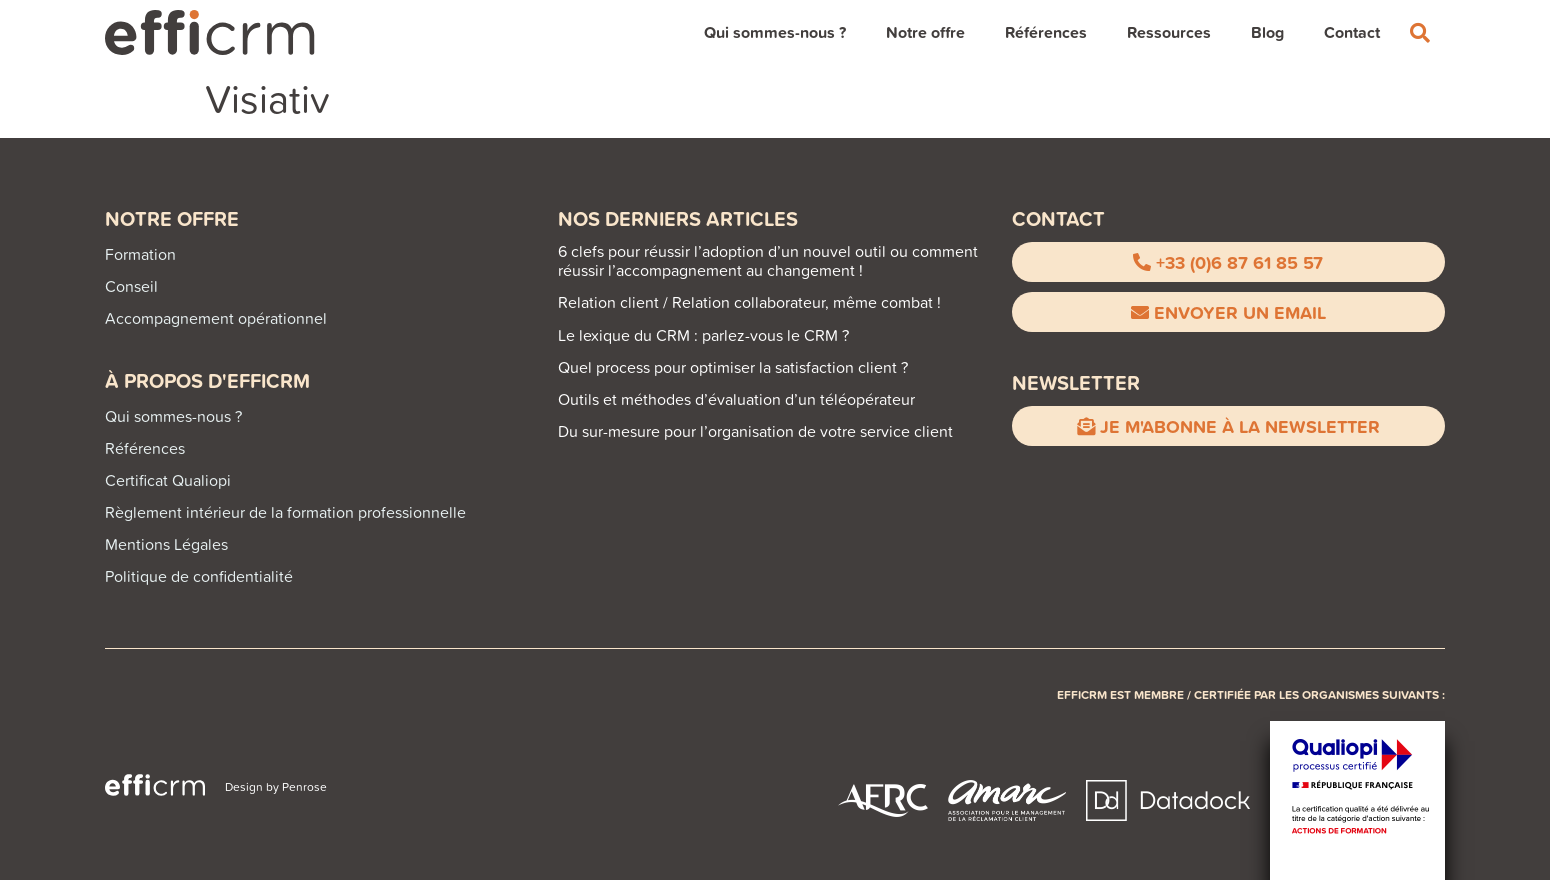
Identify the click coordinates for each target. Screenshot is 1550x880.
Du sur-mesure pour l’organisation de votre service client (755, 431)
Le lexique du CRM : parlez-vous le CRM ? (703, 335)
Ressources (1169, 32)
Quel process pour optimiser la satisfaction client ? (733, 367)
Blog (1267, 32)
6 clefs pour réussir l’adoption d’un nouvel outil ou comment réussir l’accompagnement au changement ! (768, 260)
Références (1046, 32)
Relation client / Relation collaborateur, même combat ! (749, 302)
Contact (1352, 32)
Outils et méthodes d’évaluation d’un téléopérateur (736, 399)
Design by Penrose (276, 786)
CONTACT (1058, 218)
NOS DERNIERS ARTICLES (678, 218)
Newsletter (1076, 382)
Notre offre (925, 32)
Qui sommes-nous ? (775, 32)
